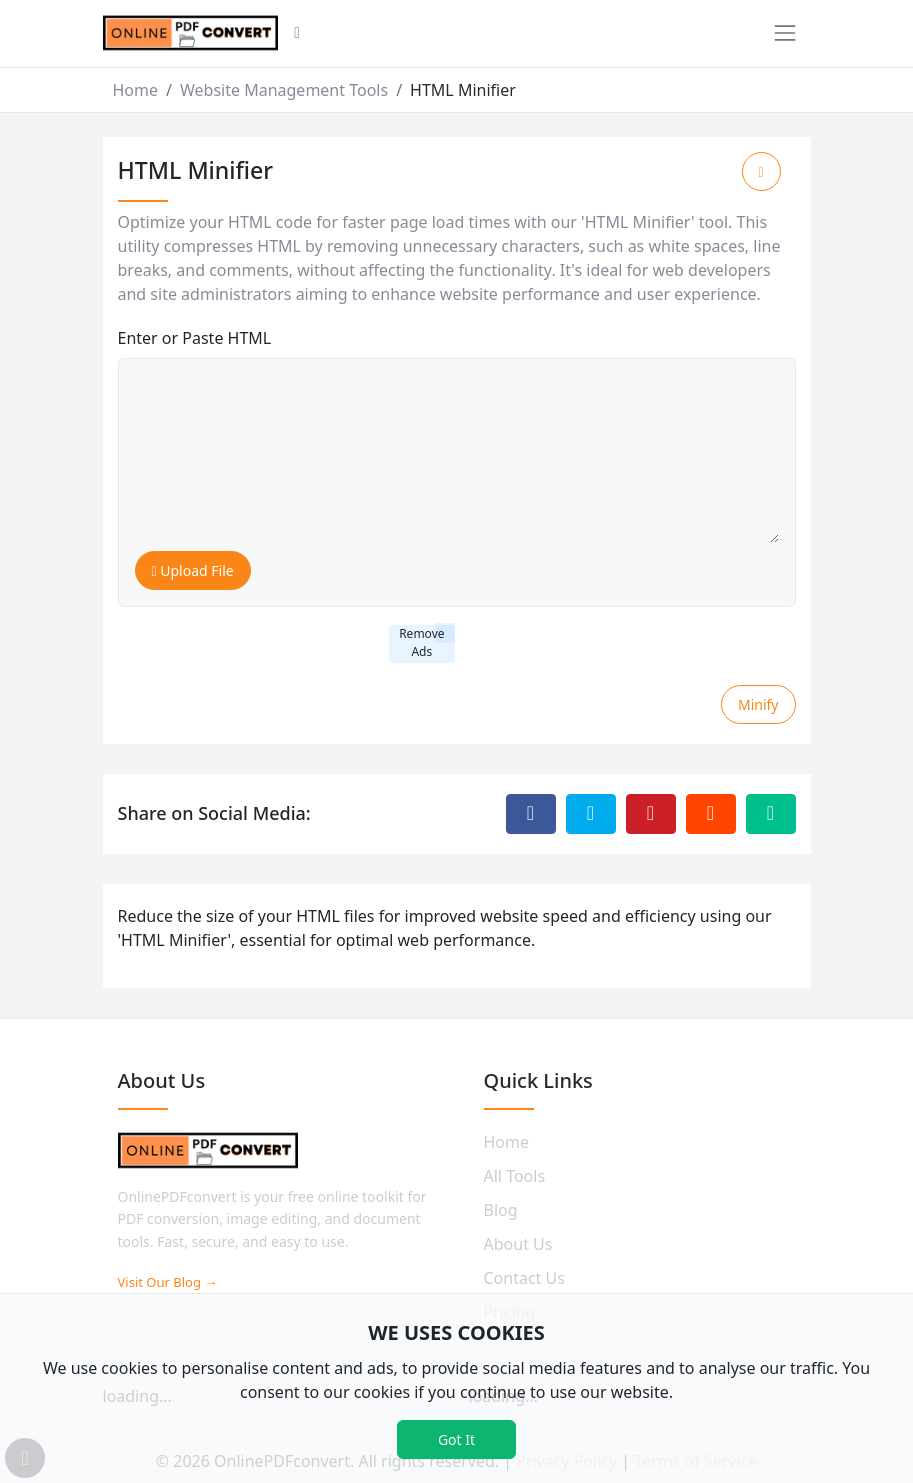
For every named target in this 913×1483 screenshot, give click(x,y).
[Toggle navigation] (785, 33)
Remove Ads (421, 642)
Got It (456, 1439)
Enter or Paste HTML (195, 338)
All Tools (515, 1176)
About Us (518, 1244)
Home (136, 90)
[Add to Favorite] (761, 171)
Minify (758, 704)
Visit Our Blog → (168, 1282)
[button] (297, 34)
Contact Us (524, 1278)
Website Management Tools (284, 90)
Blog (501, 1210)
